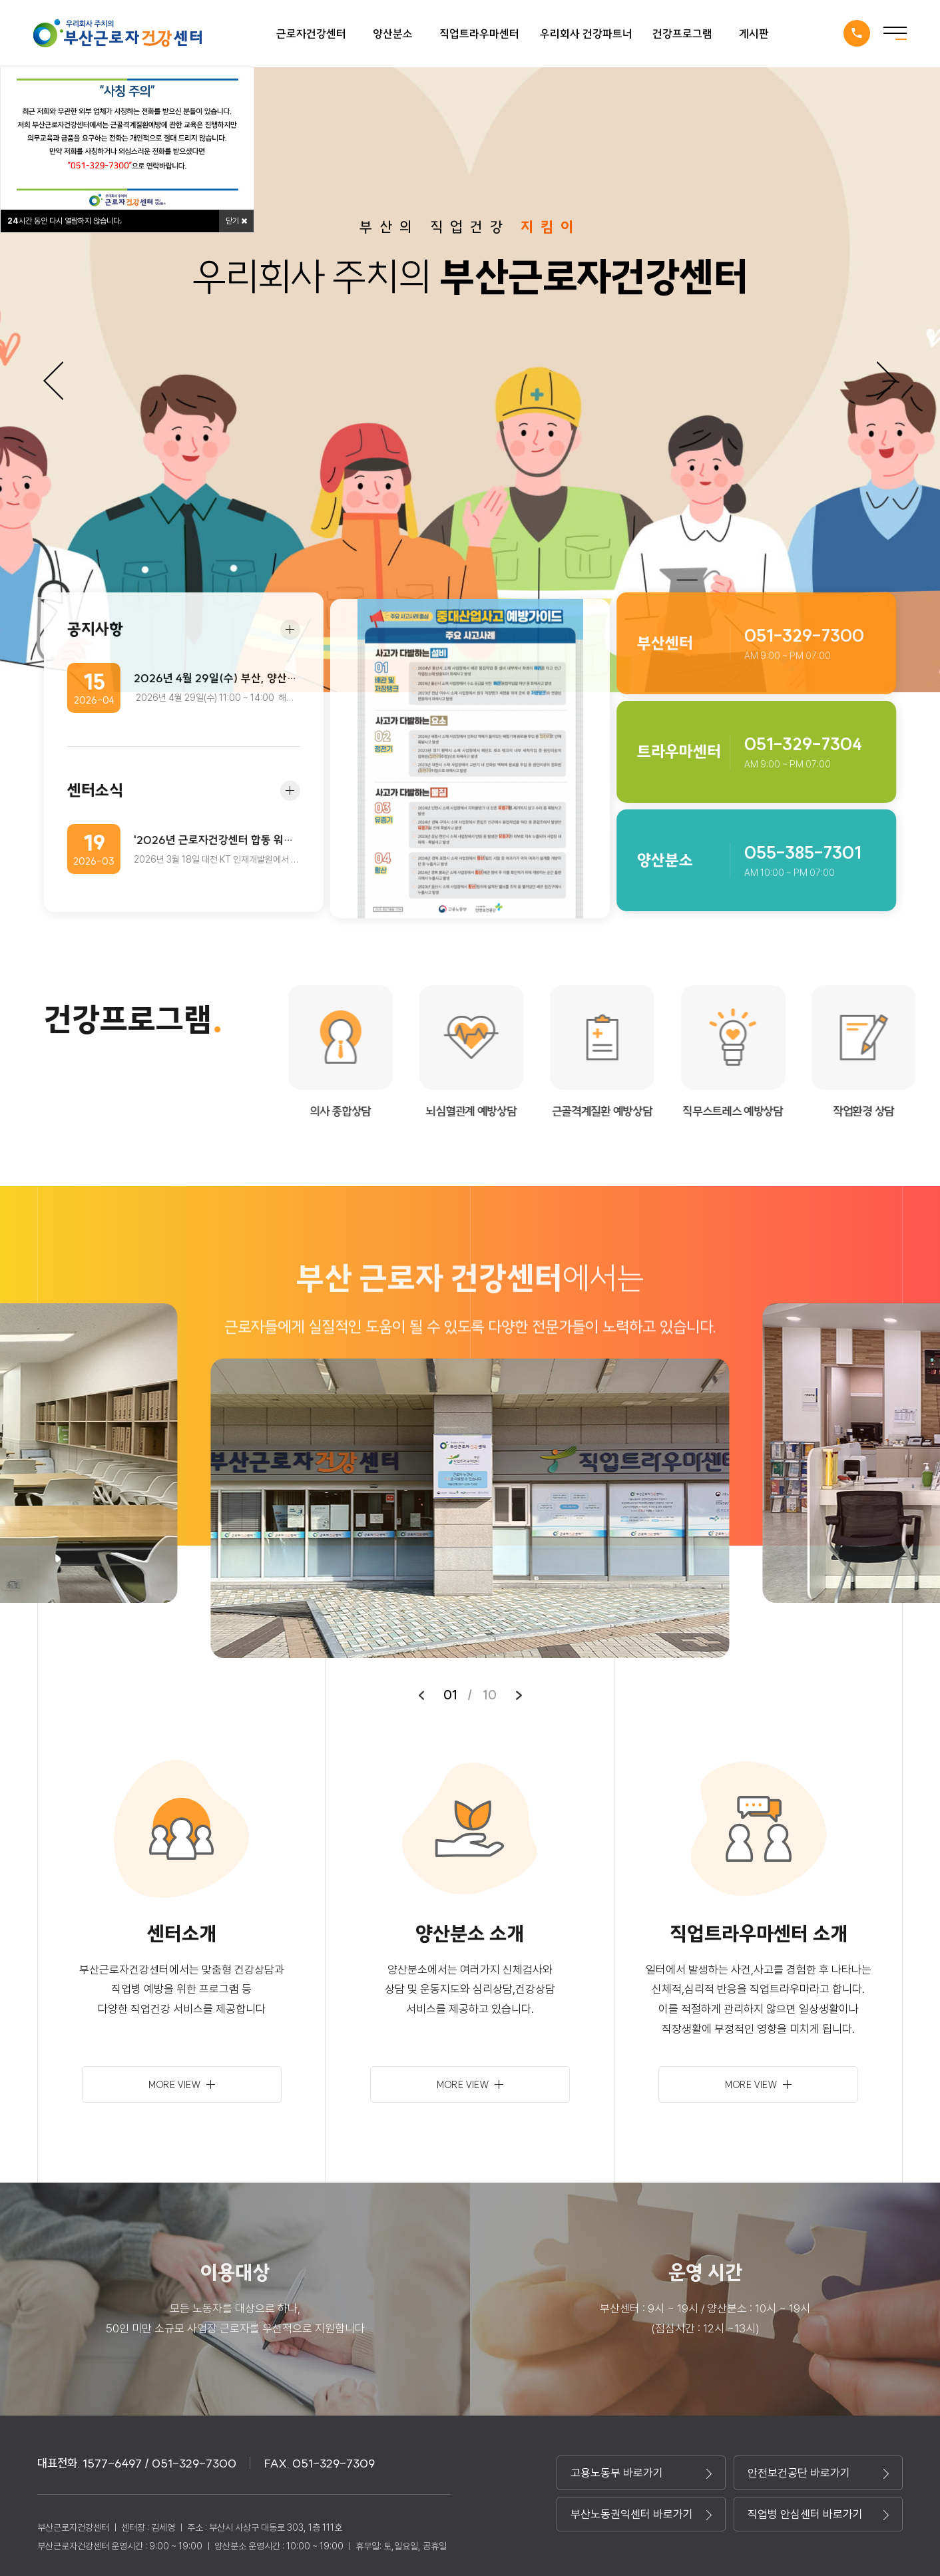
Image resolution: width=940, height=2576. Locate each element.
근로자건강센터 (311, 34)
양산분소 (393, 34)
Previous (53, 381)
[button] (421, 1695)
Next (887, 381)
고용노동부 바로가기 (641, 2472)
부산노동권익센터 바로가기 (641, 2514)
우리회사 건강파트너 (586, 34)
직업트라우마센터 (479, 34)
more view (181, 2085)
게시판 (754, 34)
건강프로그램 (682, 34)
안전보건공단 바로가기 (818, 2472)
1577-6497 (856, 33)
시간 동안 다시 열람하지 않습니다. (64, 221)
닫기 (236, 221)
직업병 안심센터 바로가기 (818, 2514)
